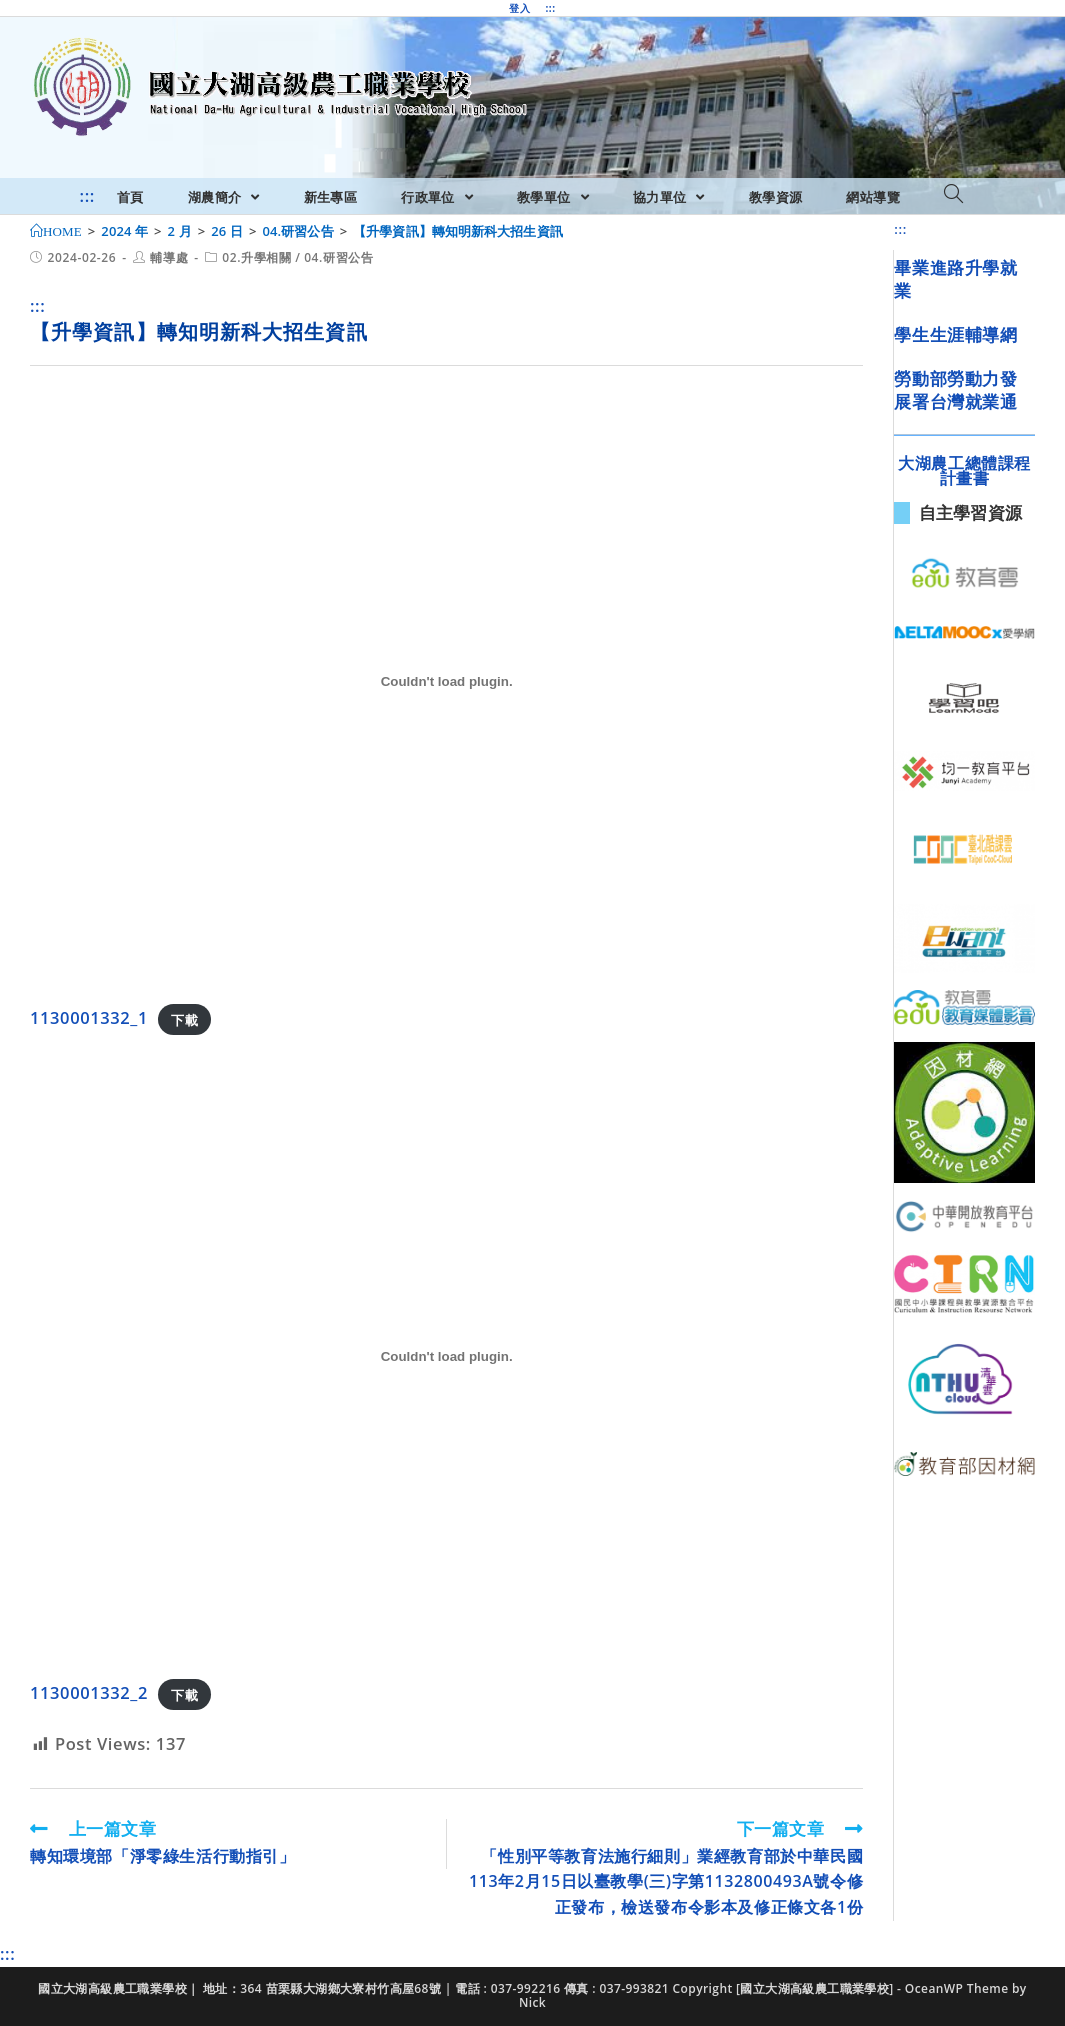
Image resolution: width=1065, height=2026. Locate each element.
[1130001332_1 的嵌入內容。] (446, 681)
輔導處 (169, 257)
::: (550, 8)
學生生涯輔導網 (955, 334)
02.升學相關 (256, 257)
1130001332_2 (89, 1692)
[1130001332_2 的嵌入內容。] (446, 1356)
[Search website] (953, 195)
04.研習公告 (338, 257)
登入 (519, 8)
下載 (184, 1019)
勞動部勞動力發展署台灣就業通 (955, 390)
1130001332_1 (89, 1017)
